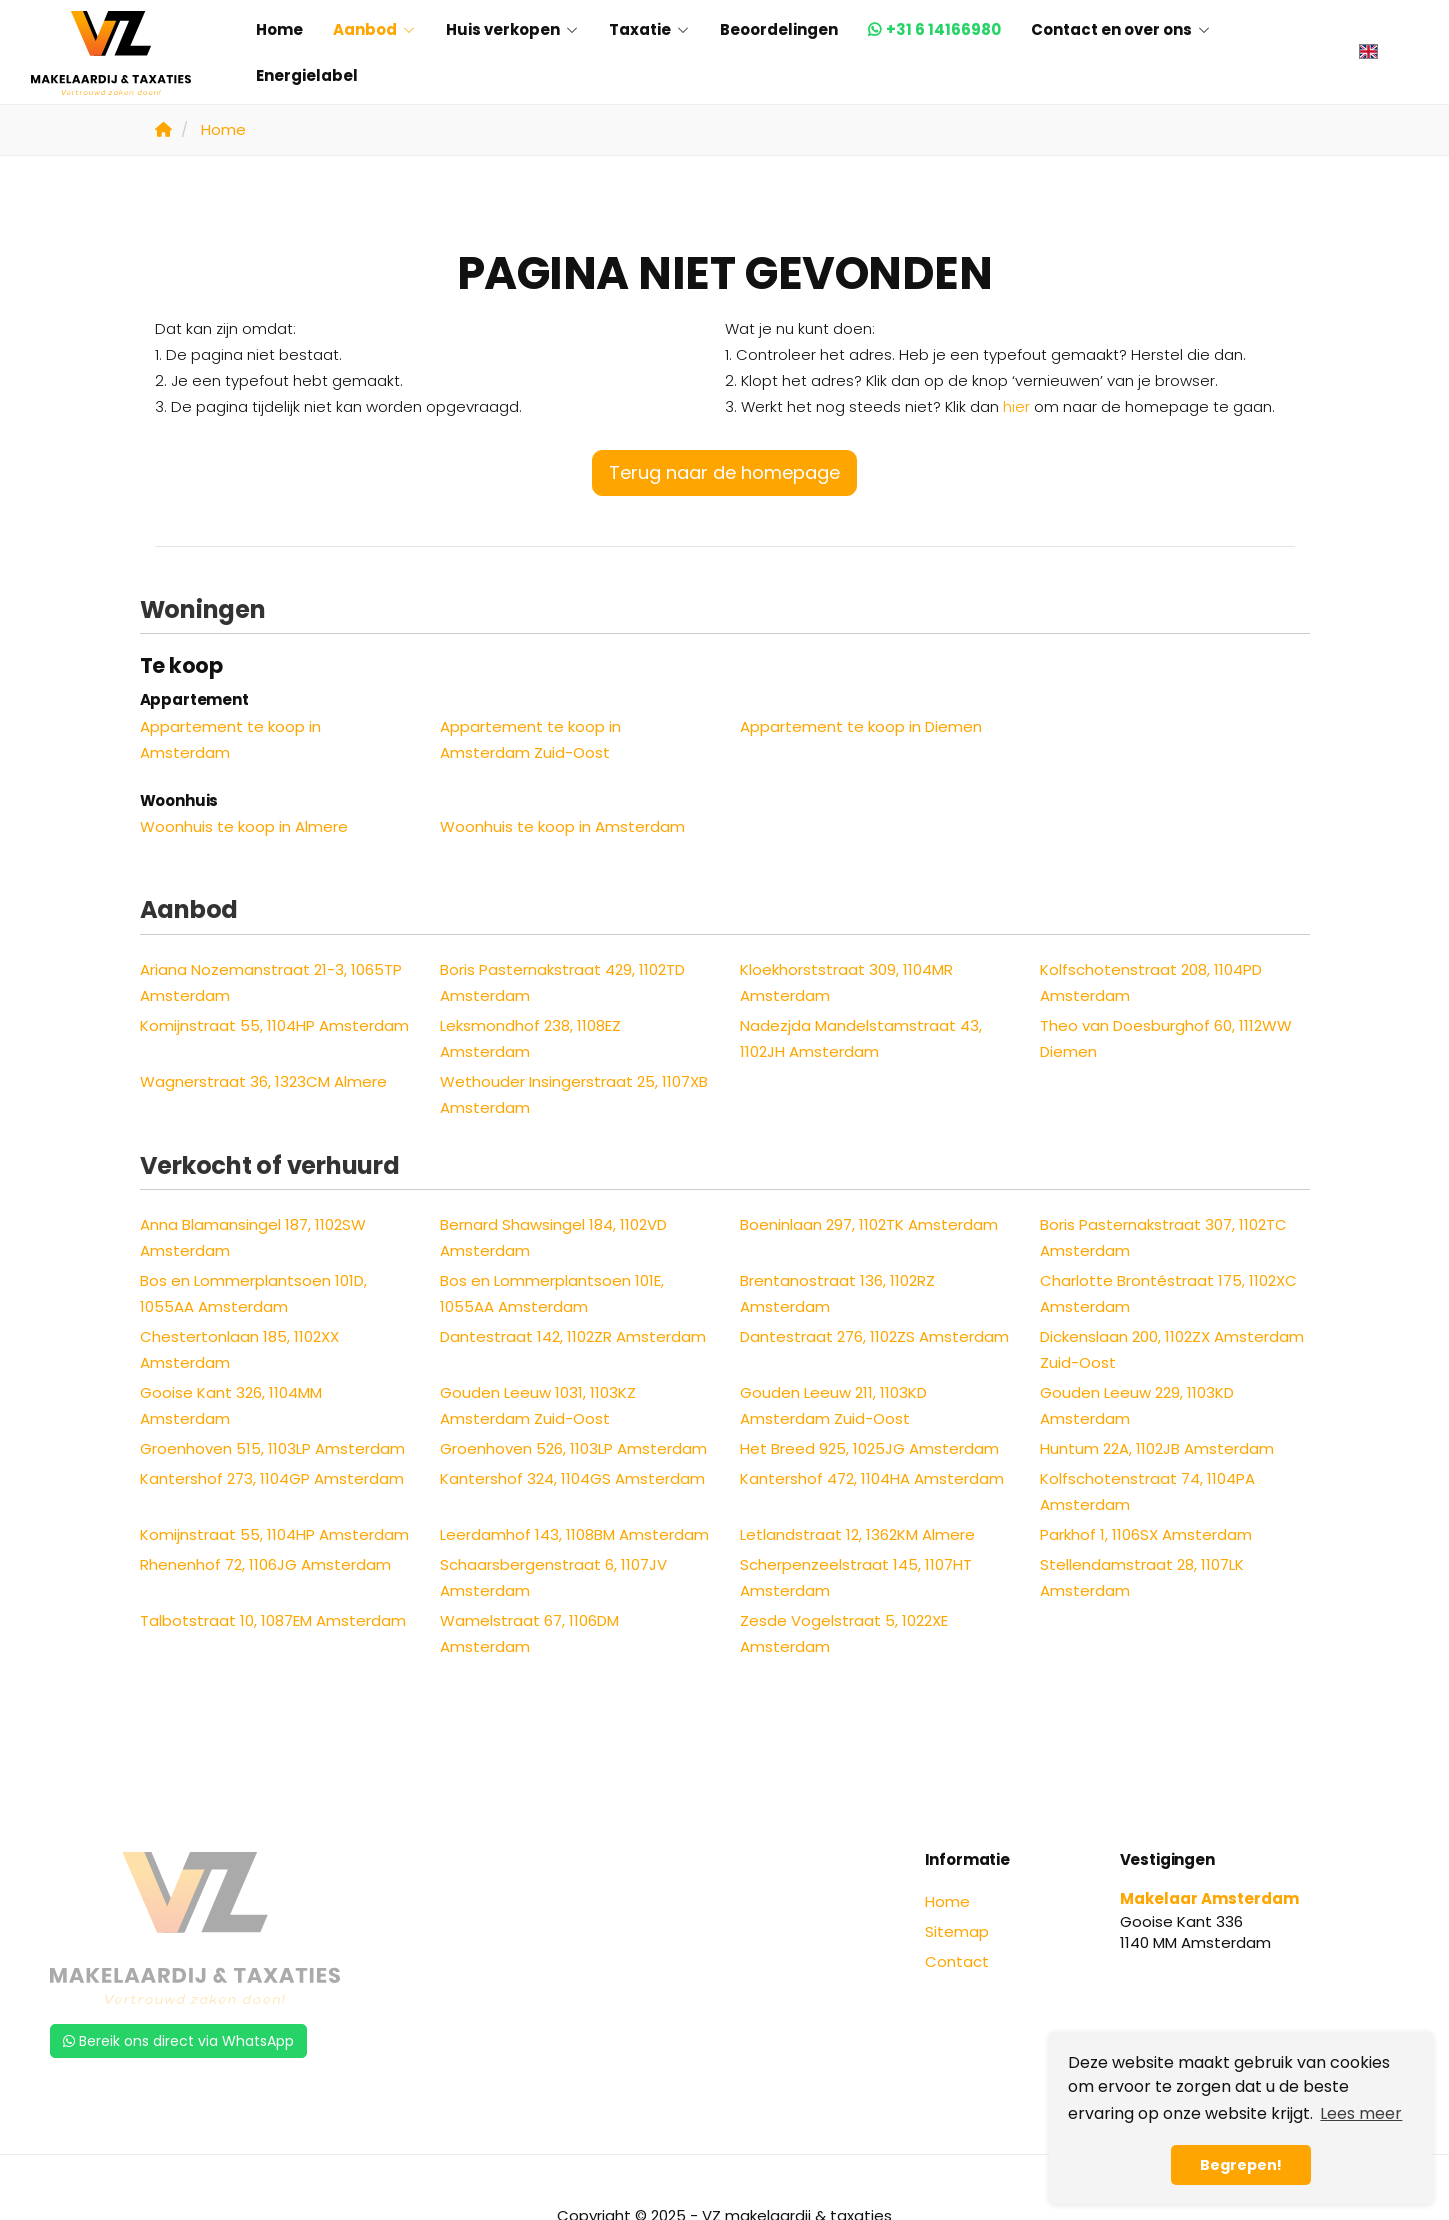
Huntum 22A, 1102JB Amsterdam (1157, 1448)
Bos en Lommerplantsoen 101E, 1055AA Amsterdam (552, 1293)
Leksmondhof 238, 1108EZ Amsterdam (530, 1038)
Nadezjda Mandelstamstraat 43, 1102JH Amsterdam (861, 1038)
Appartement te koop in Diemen (861, 726)
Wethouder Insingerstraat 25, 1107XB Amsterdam (574, 1094)
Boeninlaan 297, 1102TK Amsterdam (869, 1224)
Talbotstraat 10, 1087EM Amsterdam (273, 1620)
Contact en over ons (1121, 29)
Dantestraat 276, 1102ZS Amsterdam (874, 1336)
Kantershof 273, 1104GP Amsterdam (272, 1478)
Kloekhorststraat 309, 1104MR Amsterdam (846, 982)
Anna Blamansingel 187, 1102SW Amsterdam (253, 1237)
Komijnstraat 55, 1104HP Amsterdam (274, 1025)
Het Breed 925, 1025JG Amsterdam (869, 1448)
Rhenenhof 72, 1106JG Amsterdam (265, 1564)
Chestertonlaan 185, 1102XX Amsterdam (239, 1349)
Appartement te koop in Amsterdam (230, 739)
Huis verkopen (512, 29)
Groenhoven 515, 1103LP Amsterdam (272, 1448)
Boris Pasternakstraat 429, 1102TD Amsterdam (562, 982)
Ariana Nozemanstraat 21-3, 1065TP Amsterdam (271, 982)
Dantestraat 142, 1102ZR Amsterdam (573, 1336)
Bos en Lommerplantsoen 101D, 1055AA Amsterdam (253, 1293)
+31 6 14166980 (943, 29)
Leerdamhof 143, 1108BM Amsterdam (574, 1534)
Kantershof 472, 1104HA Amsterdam (872, 1478)
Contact (957, 1961)
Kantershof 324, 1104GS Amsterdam (572, 1478)
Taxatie (649, 29)
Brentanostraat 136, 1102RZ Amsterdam (837, 1293)
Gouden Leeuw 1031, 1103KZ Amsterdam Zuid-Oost (538, 1405)
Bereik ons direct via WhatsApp (178, 2041)
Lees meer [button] (1361, 2113)
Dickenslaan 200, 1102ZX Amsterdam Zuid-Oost (1172, 1349)
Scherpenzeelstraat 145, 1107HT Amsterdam (856, 1577)
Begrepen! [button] (1241, 2165)
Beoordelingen (779, 29)
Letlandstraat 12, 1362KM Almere (857, 1534)
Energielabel (307, 75)
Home (279, 29)
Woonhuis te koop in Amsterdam (562, 826)
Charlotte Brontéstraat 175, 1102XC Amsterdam (1168, 1293)
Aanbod (374, 29)
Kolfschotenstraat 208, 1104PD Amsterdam (1151, 982)
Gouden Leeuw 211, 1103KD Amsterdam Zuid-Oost (833, 1405)
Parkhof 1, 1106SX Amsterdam (1146, 1534)
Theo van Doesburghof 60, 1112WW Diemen (1166, 1038)
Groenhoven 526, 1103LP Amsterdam (573, 1448)
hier (1016, 406)
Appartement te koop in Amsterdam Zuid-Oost (530, 739)
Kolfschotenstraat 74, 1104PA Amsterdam (1147, 1491)
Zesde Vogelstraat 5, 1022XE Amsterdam (844, 1633)
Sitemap (957, 1931)
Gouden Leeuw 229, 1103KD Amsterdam (1137, 1405)
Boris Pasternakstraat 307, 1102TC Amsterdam (1163, 1237)
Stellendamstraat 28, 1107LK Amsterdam (1142, 1577)
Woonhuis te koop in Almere (244, 826)
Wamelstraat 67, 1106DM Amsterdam (529, 1633)
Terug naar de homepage (724, 472)
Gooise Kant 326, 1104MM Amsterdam (231, 1405)
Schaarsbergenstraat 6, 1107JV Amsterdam (553, 1577)
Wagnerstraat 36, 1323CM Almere (263, 1081)
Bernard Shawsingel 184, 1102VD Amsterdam (553, 1237)
